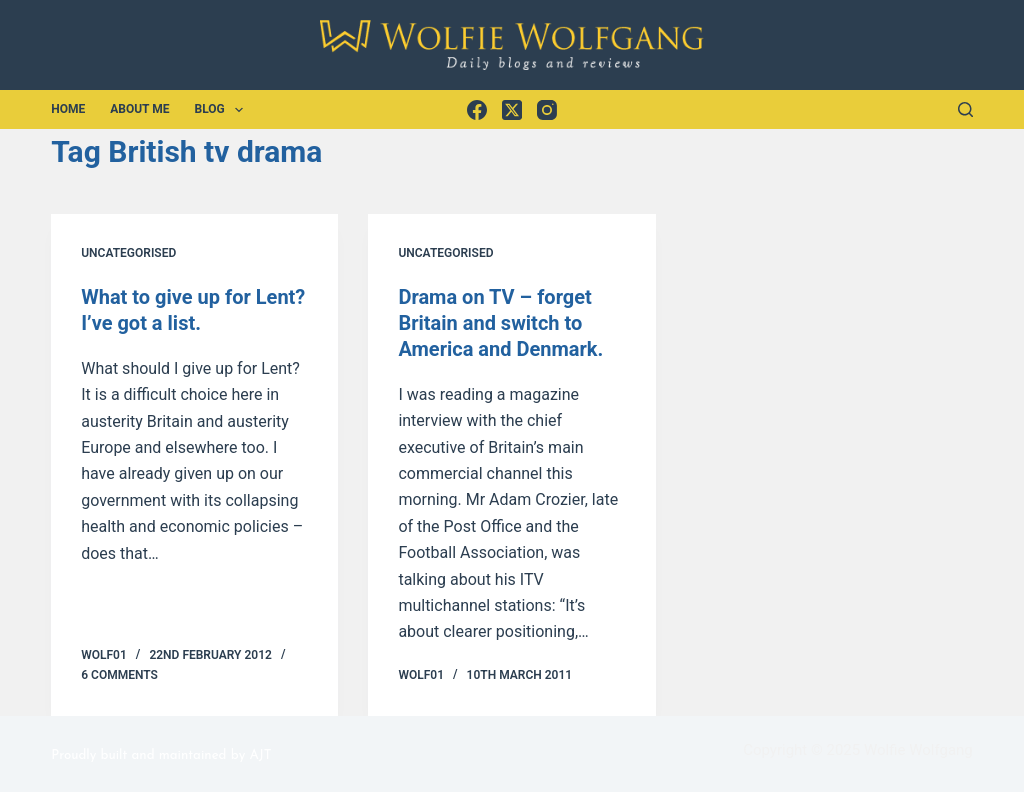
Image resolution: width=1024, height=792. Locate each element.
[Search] (965, 109)
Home (68, 109)
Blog (222, 110)
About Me (139, 109)
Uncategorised (128, 253)
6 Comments (119, 675)
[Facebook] (477, 110)
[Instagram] (547, 110)
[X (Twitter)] (512, 110)
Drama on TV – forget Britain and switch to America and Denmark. (500, 323)
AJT (260, 755)
